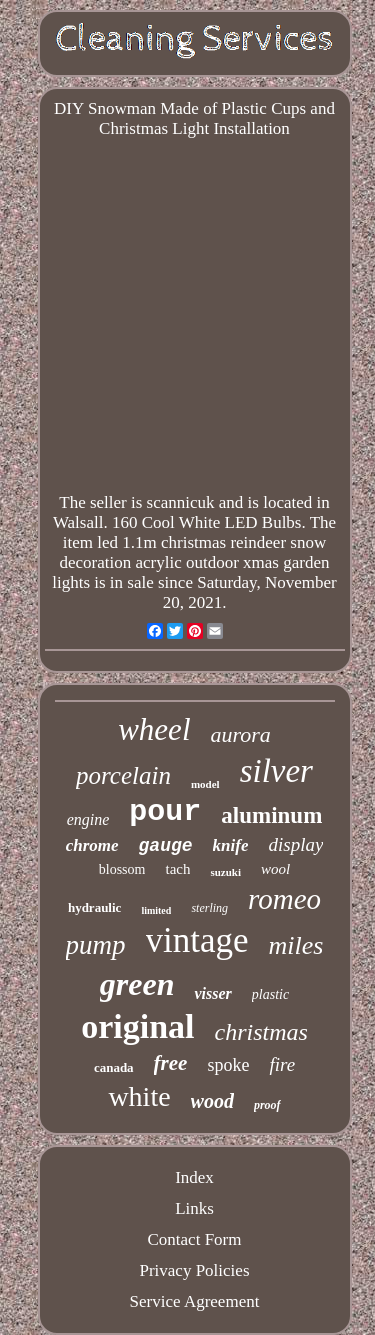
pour (165, 812)
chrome (92, 845)
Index (194, 1177)
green (137, 984)
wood (212, 1101)
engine (88, 819)
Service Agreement (195, 1301)
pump (96, 945)
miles (296, 945)
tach (177, 869)
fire (282, 1064)
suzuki (225, 872)
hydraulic (94, 907)
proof (267, 1105)
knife (231, 845)
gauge (166, 846)
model (205, 784)
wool (275, 869)
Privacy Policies (194, 1270)
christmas (261, 1032)
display (295, 844)
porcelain (123, 775)
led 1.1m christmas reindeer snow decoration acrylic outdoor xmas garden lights (190, 562)
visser (212, 993)
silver (276, 771)
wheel (154, 729)
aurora (241, 734)
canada (114, 1067)
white (139, 1096)
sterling (209, 908)
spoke (228, 1065)
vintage (197, 940)
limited (156, 910)
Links (194, 1208)
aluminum (271, 815)
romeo (284, 899)
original (137, 1026)
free (171, 1063)
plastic (270, 994)
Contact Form (195, 1239)
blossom (122, 869)
